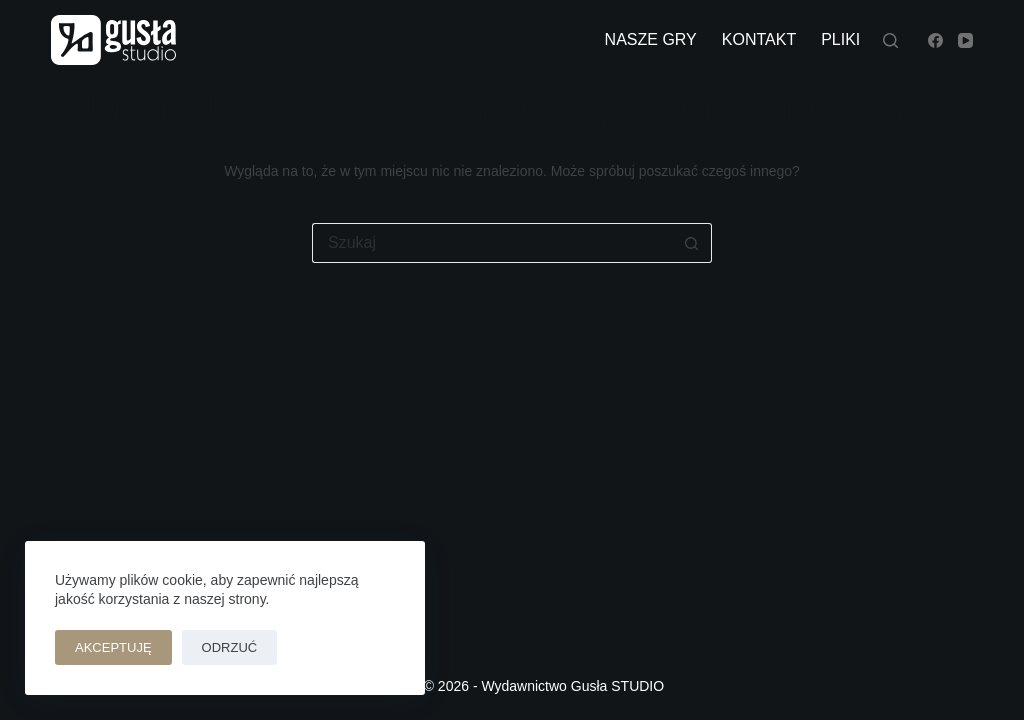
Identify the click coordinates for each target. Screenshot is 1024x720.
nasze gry (651, 39)
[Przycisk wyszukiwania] (692, 243)
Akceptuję (113, 647)
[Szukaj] (890, 40)
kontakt (759, 39)
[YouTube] (965, 40)
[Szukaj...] (492, 243)
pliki (840, 39)
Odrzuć (230, 647)
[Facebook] (935, 40)
